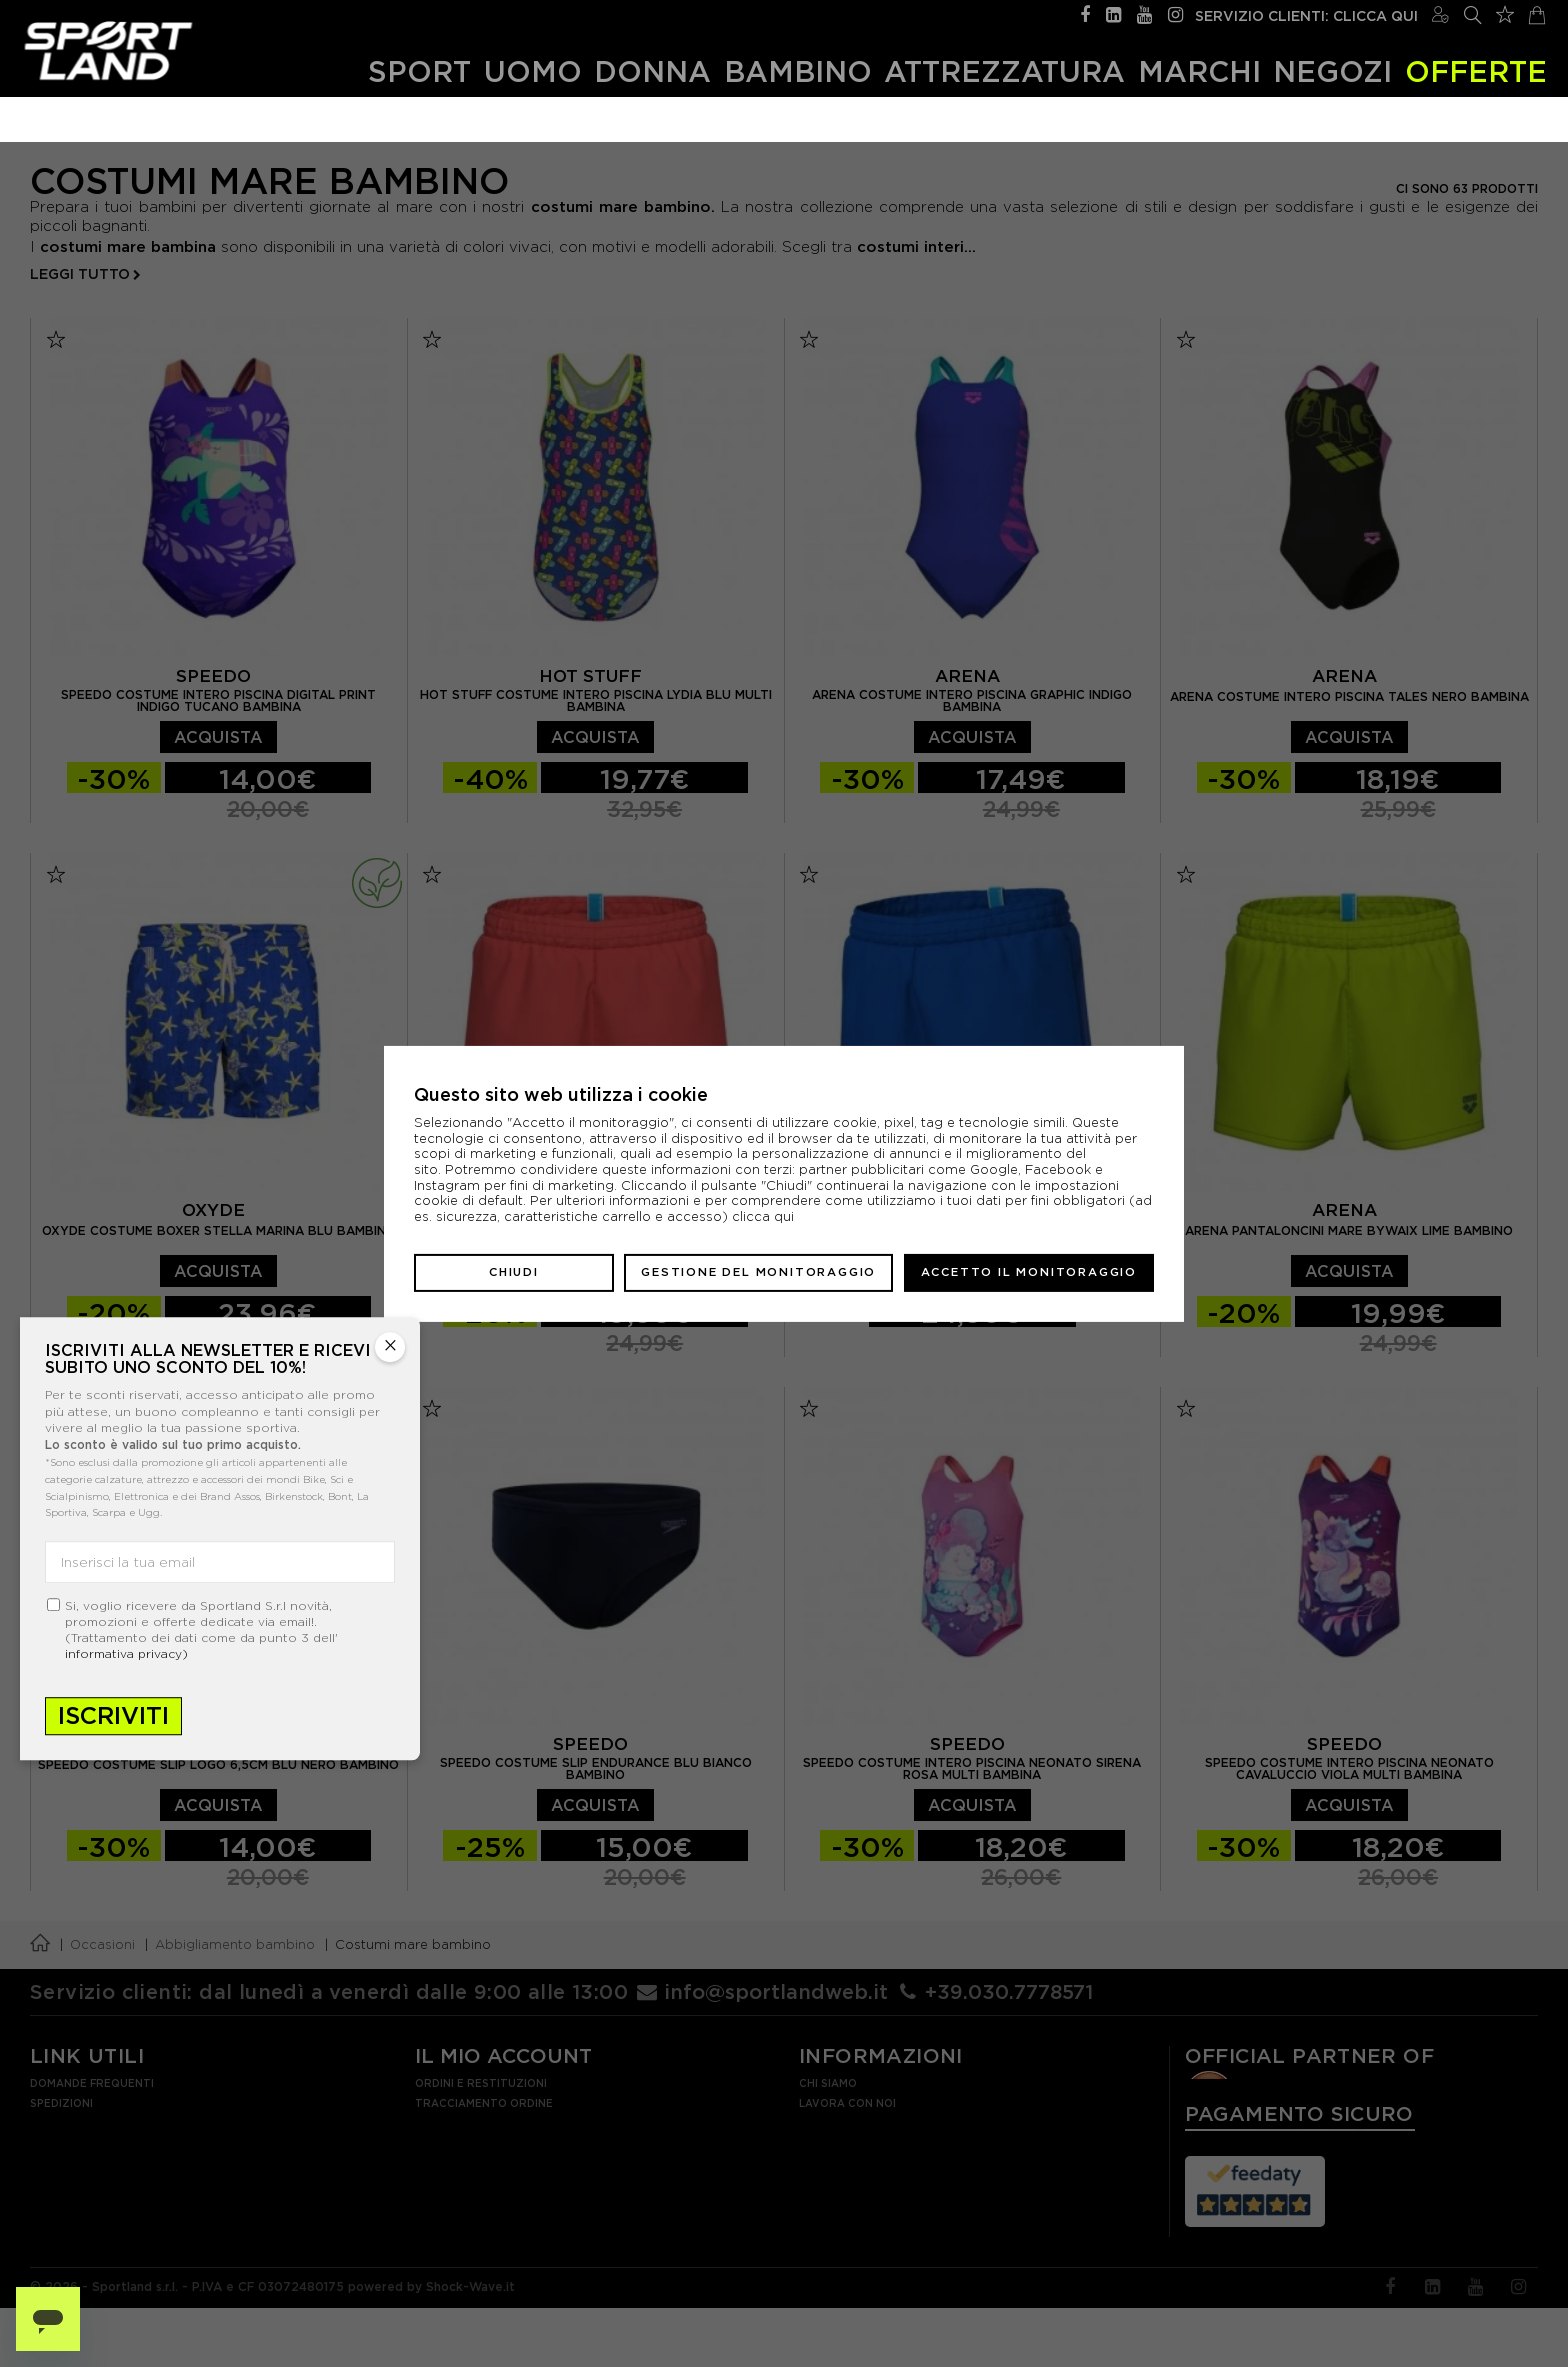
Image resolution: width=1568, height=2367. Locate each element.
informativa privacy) (126, 1653)
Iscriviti (113, 1715)
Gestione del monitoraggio (758, 1272)
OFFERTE (1476, 71)
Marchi (1199, 71)
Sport (419, 71)
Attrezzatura (1004, 71)
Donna (652, 71)
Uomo (533, 71)
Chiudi (514, 1272)
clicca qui (763, 1216)
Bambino (798, 71)
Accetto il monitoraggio (1029, 1272)
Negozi (1332, 71)
